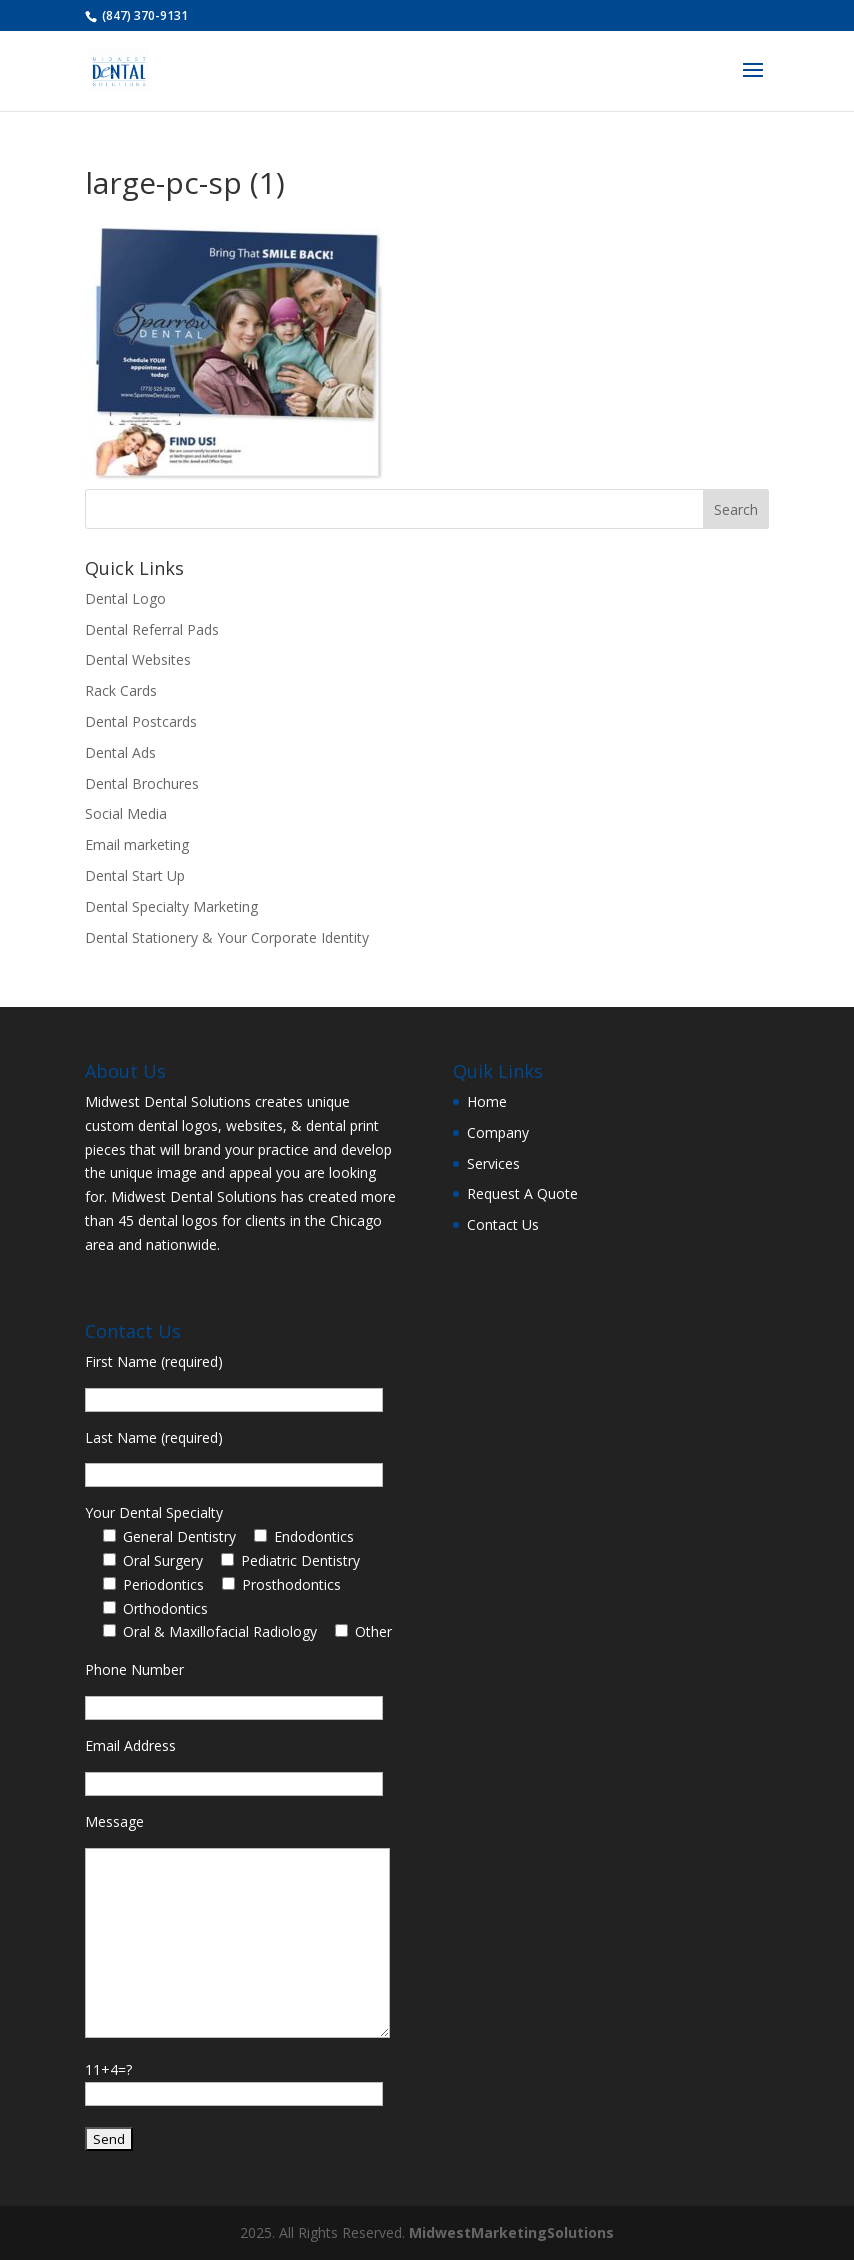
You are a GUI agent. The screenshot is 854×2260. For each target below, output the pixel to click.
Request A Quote (522, 1193)
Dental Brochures (142, 783)
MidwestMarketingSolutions (511, 2232)
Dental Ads (120, 752)
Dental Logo (125, 598)
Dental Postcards (141, 721)
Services (493, 1163)
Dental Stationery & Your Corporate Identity (227, 937)
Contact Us (503, 1224)
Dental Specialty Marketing (171, 906)
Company (498, 1132)
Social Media (126, 813)
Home (487, 1101)
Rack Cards (121, 690)
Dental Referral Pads (152, 629)
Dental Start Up (135, 875)
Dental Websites (138, 659)
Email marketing (137, 844)
